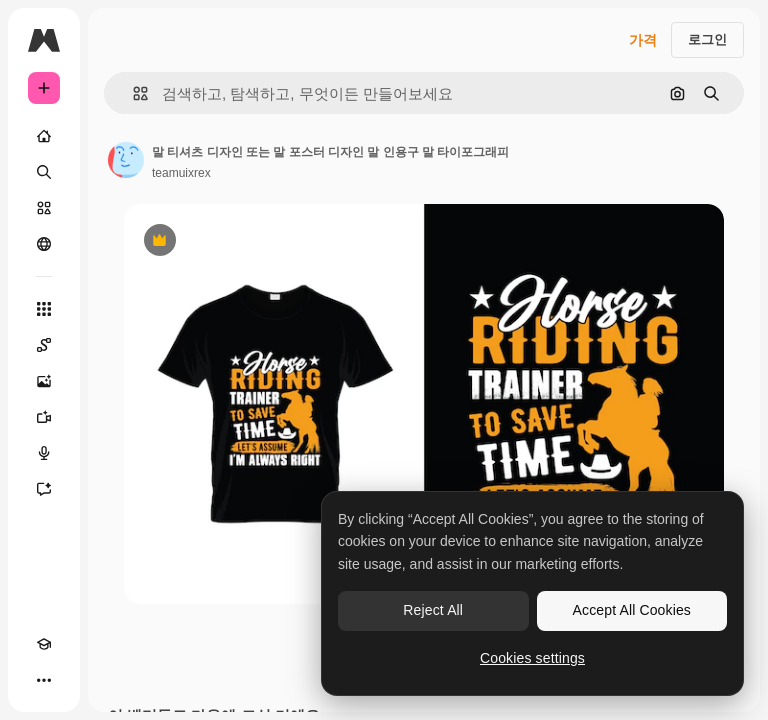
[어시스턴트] (44, 489)
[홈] (44, 136)
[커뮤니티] (44, 244)
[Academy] (44, 644)
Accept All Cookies (632, 610)
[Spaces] (44, 345)
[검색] (44, 172)
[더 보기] (44, 680)
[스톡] (44, 208)
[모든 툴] (44, 309)
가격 (643, 40)
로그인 (707, 39)
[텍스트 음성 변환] (44, 453)
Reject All (433, 610)
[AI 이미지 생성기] (44, 381)
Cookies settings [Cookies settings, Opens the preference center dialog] (532, 658)
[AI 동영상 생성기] (44, 417)
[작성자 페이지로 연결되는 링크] (126, 160)
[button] (132, 93)
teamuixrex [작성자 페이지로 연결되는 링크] (181, 173)
